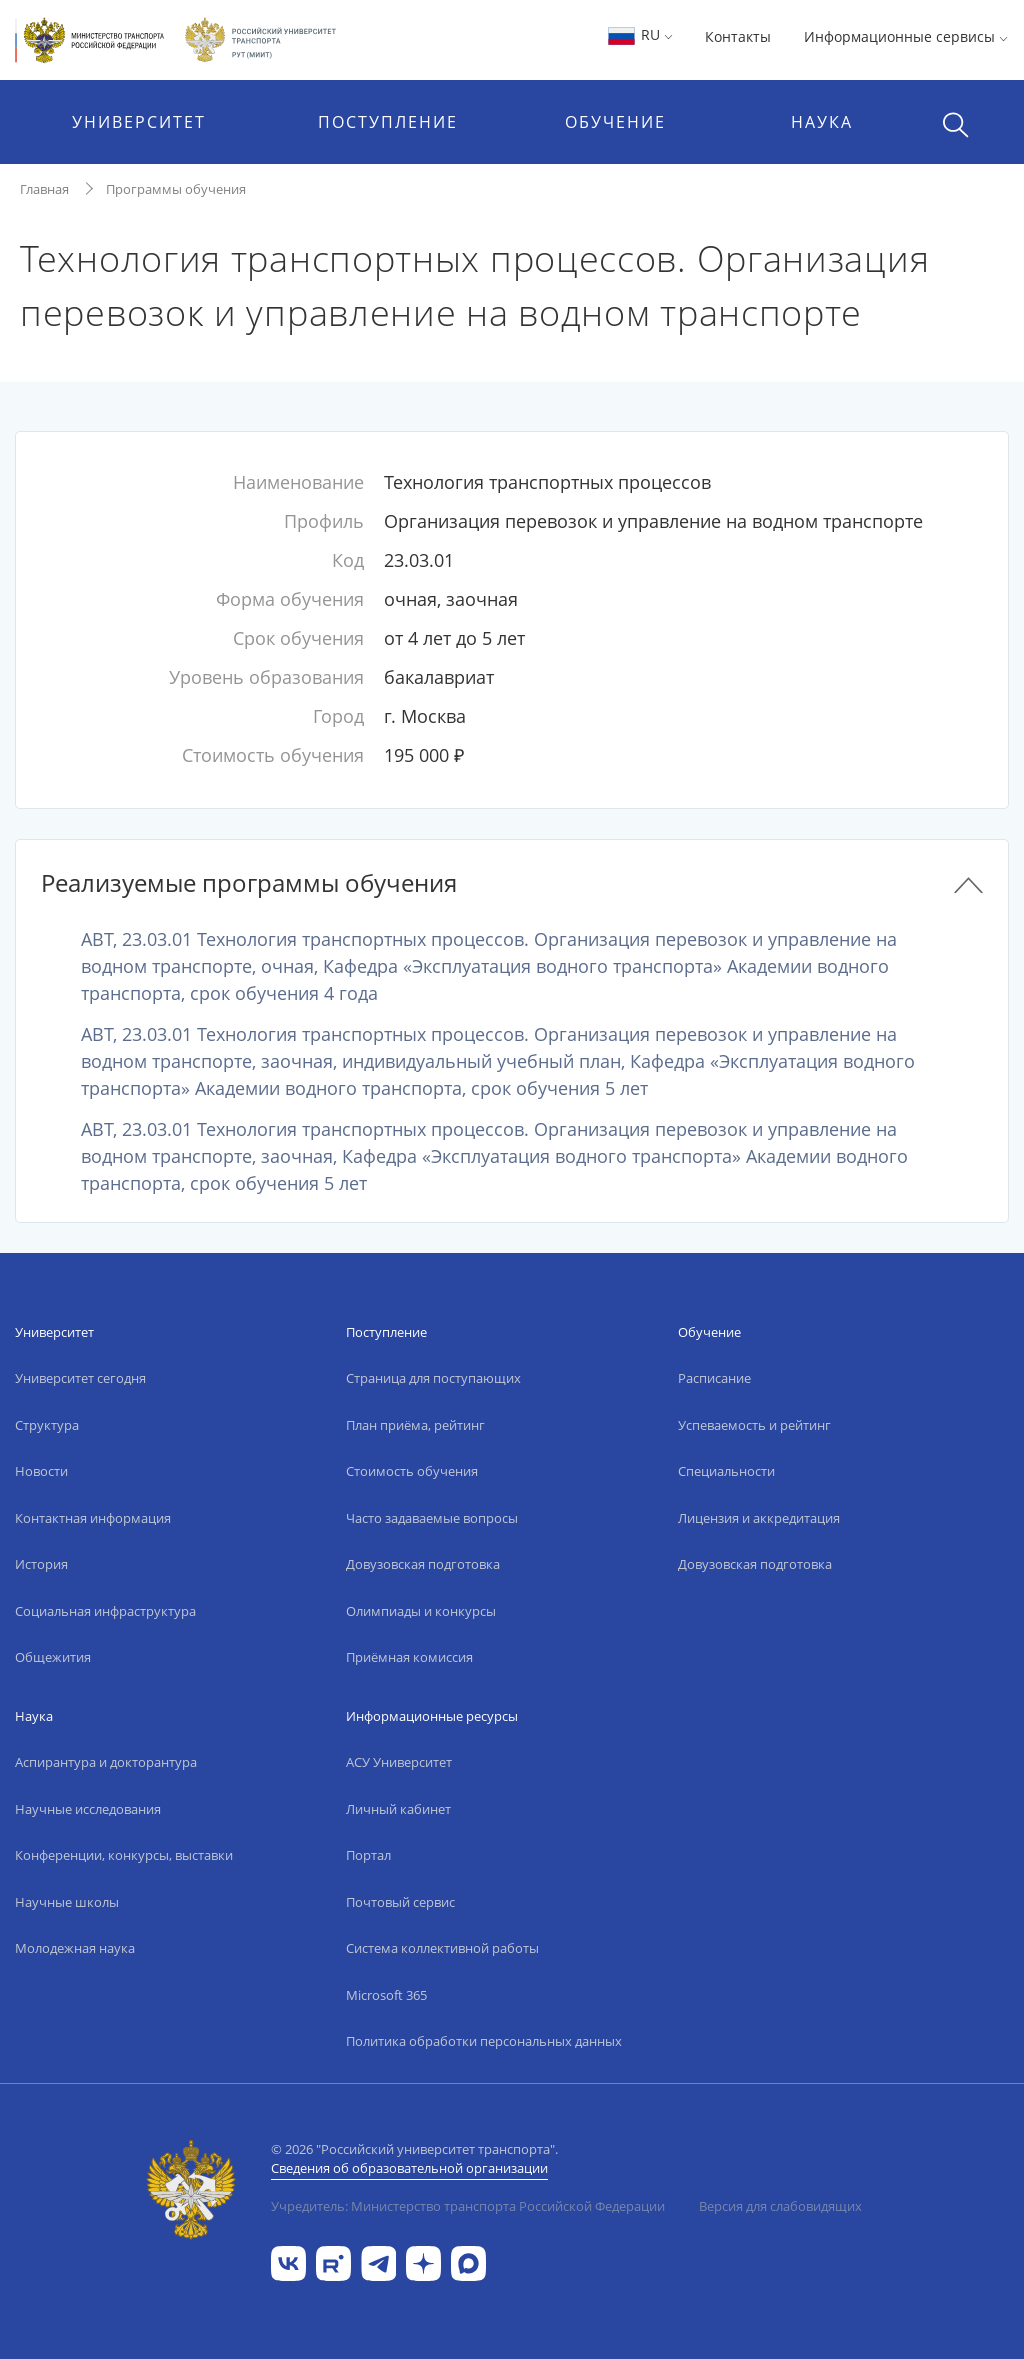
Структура (47, 1425)
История (41, 1564)
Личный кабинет (398, 1809)
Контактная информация (93, 1518)
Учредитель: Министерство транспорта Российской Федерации (468, 2206)
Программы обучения (176, 189)
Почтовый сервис (400, 1902)
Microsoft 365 (386, 1995)
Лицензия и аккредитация (759, 1518)
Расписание (714, 1378)
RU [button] (639, 34)
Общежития (53, 1657)
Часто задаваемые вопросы (432, 1518)
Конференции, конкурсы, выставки (124, 1855)
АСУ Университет (399, 1762)
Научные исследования (88, 1809)
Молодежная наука (75, 1948)
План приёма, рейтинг (415, 1425)
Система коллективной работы (442, 1948)
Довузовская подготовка (423, 1564)
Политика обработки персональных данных (484, 2041)
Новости (41, 1471)
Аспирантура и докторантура (106, 1762)
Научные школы (67, 1902)
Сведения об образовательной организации (409, 2168)
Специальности (726, 1471)
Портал (368, 1855)
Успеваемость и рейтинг (754, 1425)
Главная (44, 189)
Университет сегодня (80, 1378)
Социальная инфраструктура (105, 1611)
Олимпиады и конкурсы (421, 1611)
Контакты (738, 36)
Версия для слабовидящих (780, 2206)
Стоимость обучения (412, 1471)
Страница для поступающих (433, 1378)
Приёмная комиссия (409, 1657)
